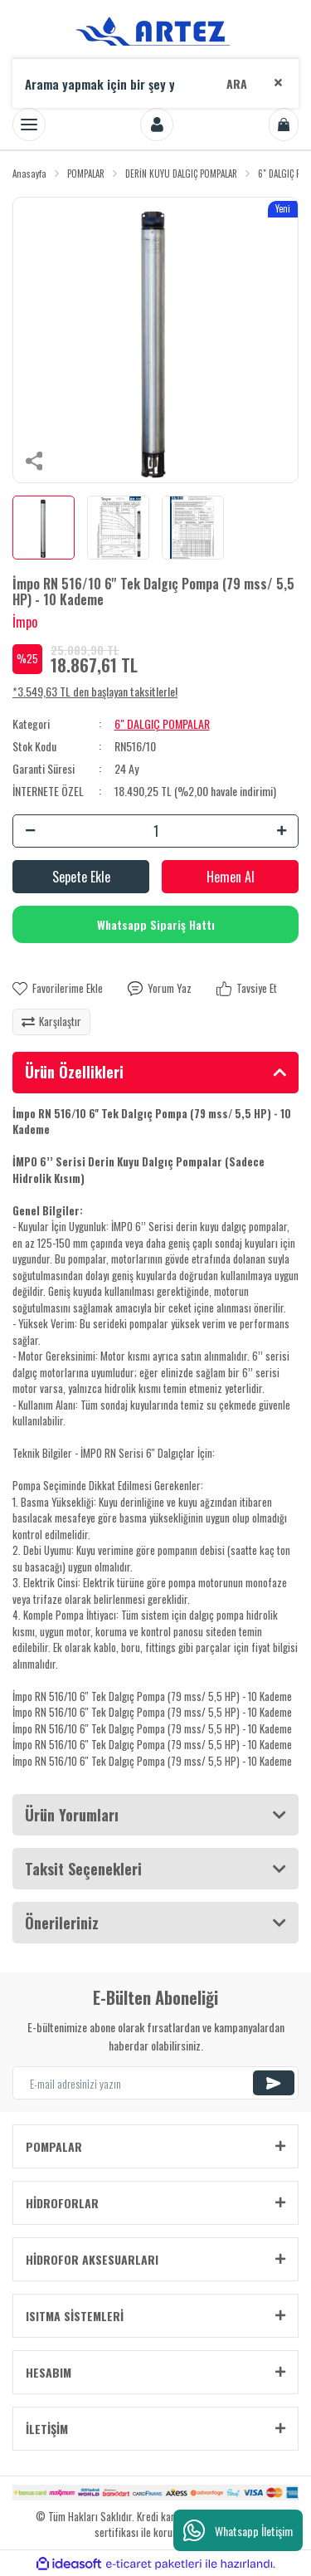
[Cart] (284, 124)
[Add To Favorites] (57, 988)
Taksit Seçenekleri (83, 1868)
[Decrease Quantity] (29, 831)
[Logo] (155, 29)
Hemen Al (231, 877)
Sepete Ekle (81, 877)
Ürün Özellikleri (74, 1072)
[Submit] (273, 2082)
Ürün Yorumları (72, 1815)
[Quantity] (155, 831)
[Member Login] (156, 124)
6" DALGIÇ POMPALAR (162, 723)
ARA (236, 83)
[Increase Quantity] (281, 831)
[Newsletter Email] (155, 2082)
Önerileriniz (62, 1922)
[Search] (155, 83)
